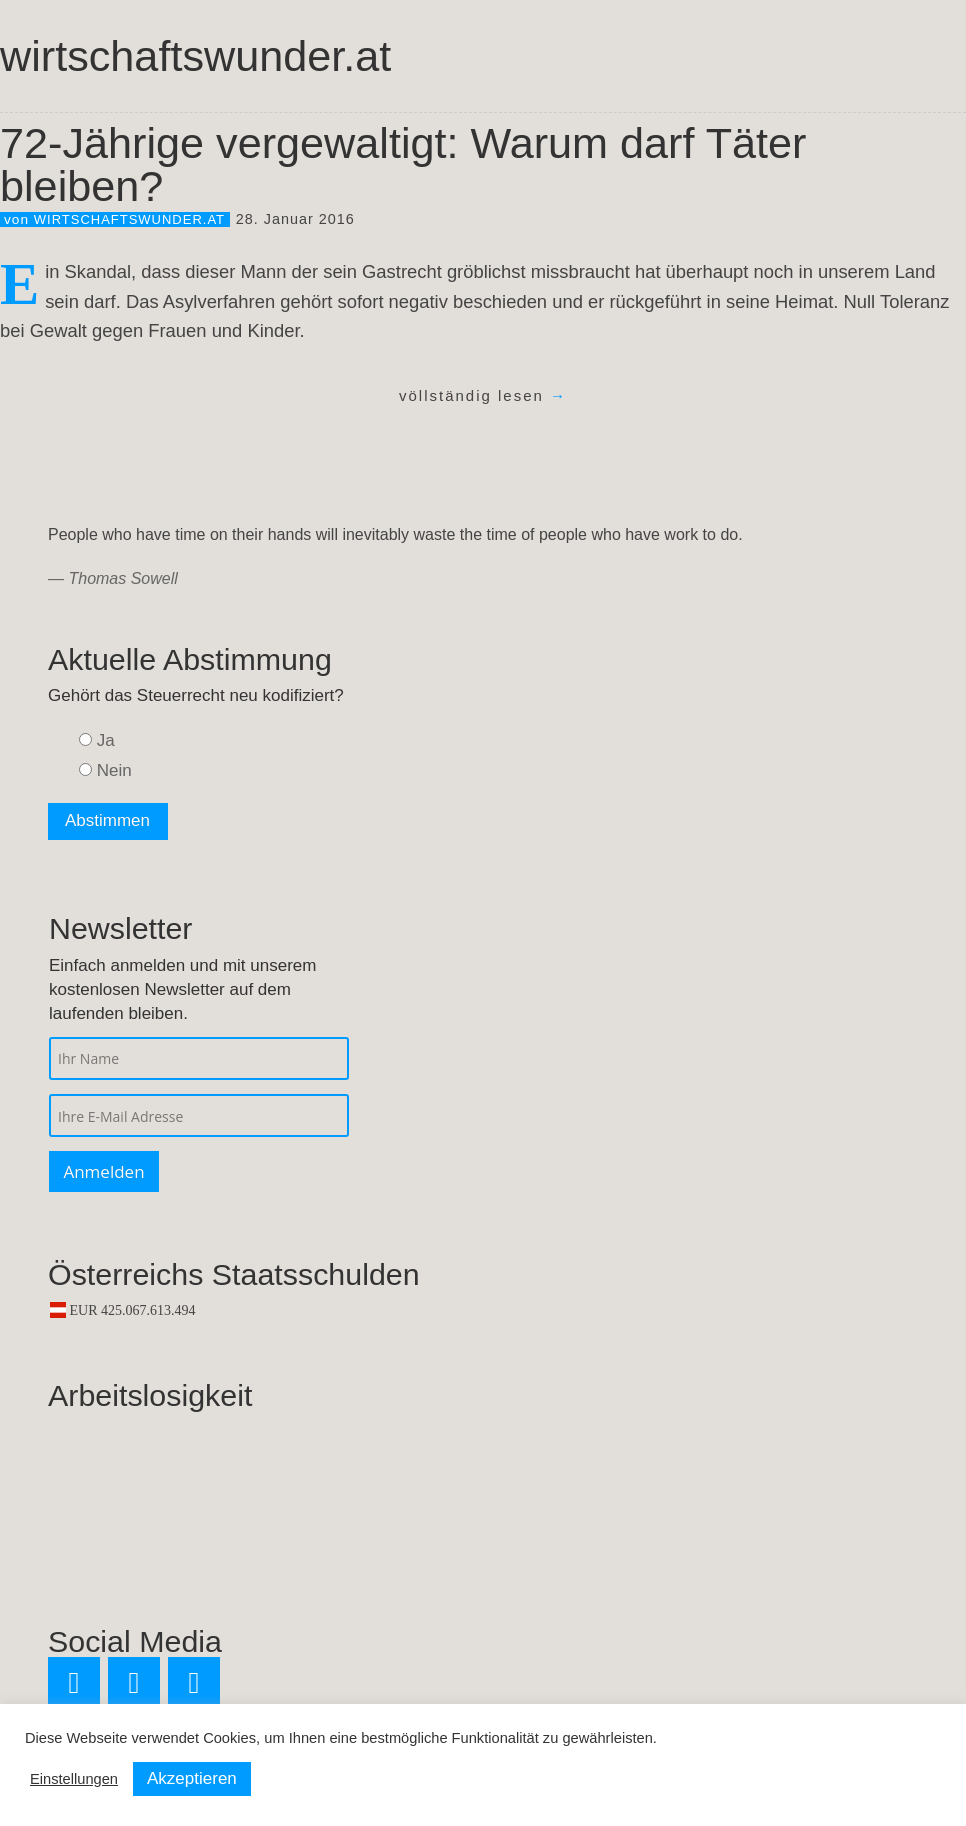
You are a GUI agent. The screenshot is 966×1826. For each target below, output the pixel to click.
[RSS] (194, 1683)
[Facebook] (134, 1683)
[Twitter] (74, 1683)
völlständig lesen (483, 395)
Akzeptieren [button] (192, 1778)
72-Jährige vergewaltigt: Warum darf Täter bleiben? (403, 164)
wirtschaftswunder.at (195, 56)
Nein (114, 770)
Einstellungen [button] (74, 1779)
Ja (106, 740)
